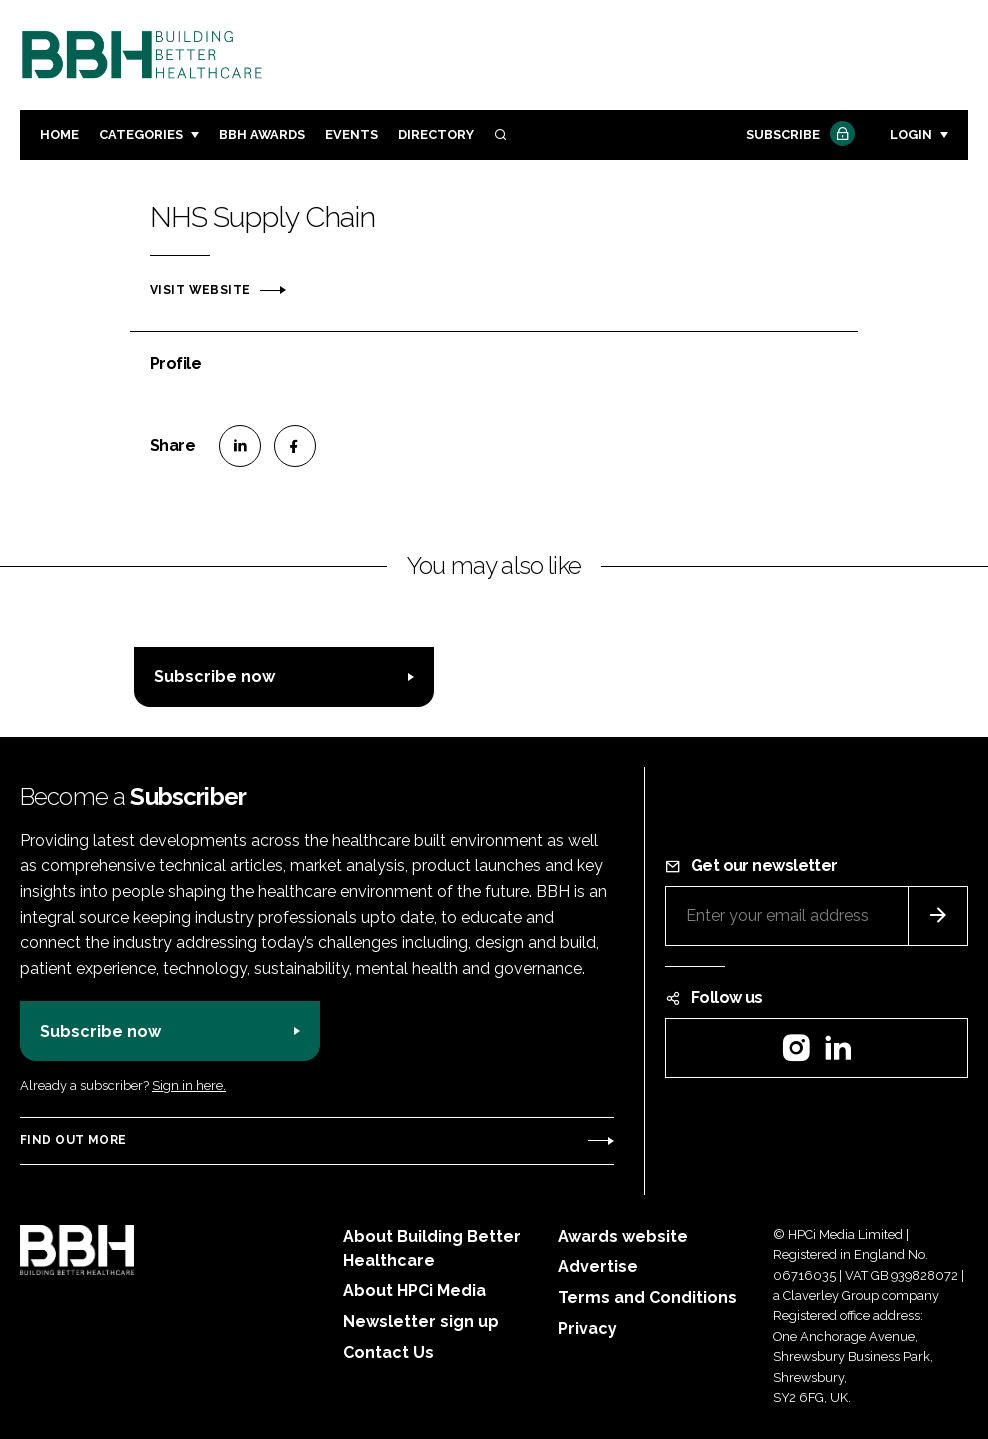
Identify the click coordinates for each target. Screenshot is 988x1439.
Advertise (598, 1266)
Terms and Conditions (647, 1297)
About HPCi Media (414, 1290)
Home (59, 134)
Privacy (587, 1328)
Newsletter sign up (421, 1321)
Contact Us (388, 1352)
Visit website (200, 290)
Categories (141, 134)
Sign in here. (189, 1085)
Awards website (623, 1236)
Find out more (73, 1140)
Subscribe (798, 135)
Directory (436, 134)
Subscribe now (214, 676)
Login (911, 134)
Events (351, 134)
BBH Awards (262, 134)
